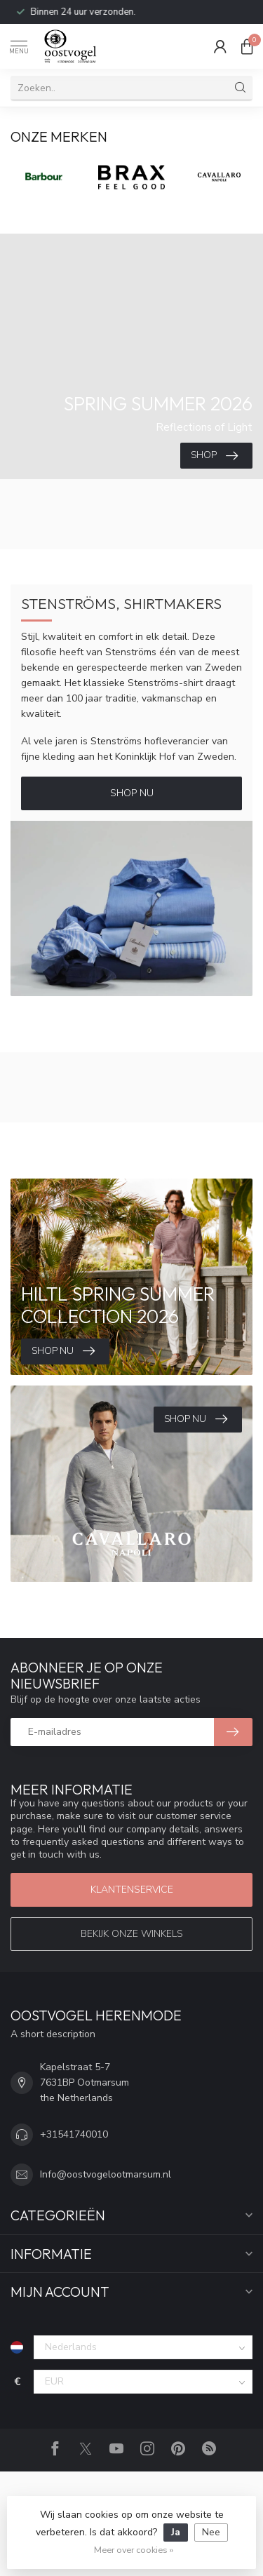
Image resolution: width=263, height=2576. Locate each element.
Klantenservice (131, 1889)
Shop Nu (132, 793)
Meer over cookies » (133, 2550)
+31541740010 (74, 2134)
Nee (211, 2532)
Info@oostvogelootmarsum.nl (105, 2174)
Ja (175, 2532)
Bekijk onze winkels (132, 1933)
